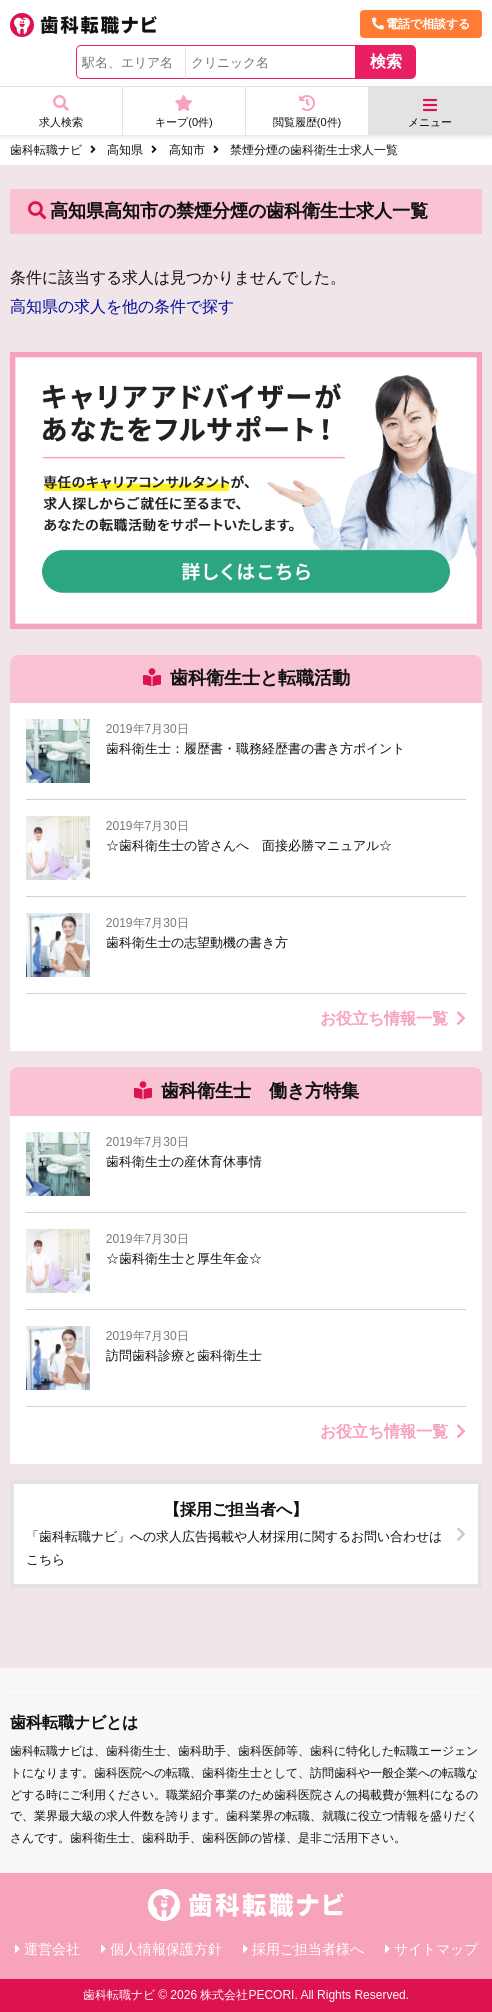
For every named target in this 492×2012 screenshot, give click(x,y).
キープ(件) (184, 111)
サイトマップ (436, 1949)
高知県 (125, 150)
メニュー (430, 112)
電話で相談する (421, 24)
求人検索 (61, 111)
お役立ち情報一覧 (393, 1018)
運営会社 (52, 1949)
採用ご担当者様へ (308, 1949)
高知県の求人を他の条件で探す (122, 306)
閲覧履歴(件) (307, 111)
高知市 (187, 150)
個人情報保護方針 (166, 1949)
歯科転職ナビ (46, 150)
